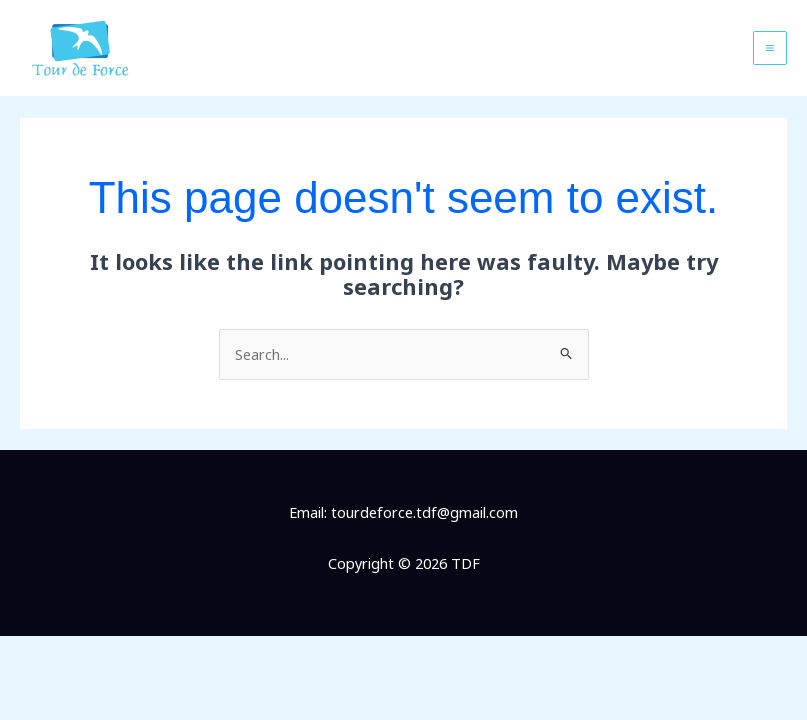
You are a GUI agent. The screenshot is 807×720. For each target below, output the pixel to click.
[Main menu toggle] (770, 48)
